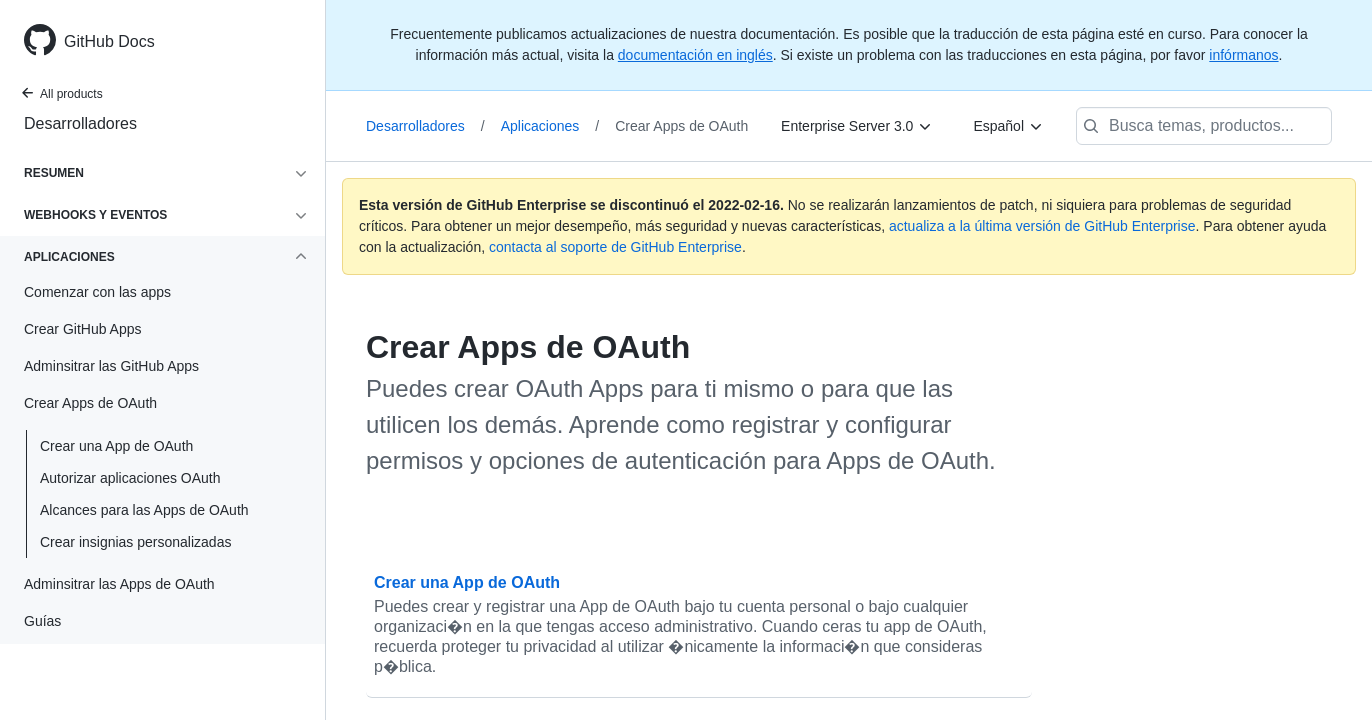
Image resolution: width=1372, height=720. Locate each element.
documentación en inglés (695, 55)
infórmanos (1243, 55)
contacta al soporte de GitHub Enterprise (615, 247)
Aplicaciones (550, 126)
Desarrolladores (80, 123)
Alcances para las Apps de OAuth (144, 510)
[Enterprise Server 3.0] (857, 126)
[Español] (1008, 126)
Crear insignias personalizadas (135, 542)
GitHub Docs (109, 41)
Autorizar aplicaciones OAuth (130, 478)
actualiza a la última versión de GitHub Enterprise (1042, 226)
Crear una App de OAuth (116, 446)
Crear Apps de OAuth (681, 126)
